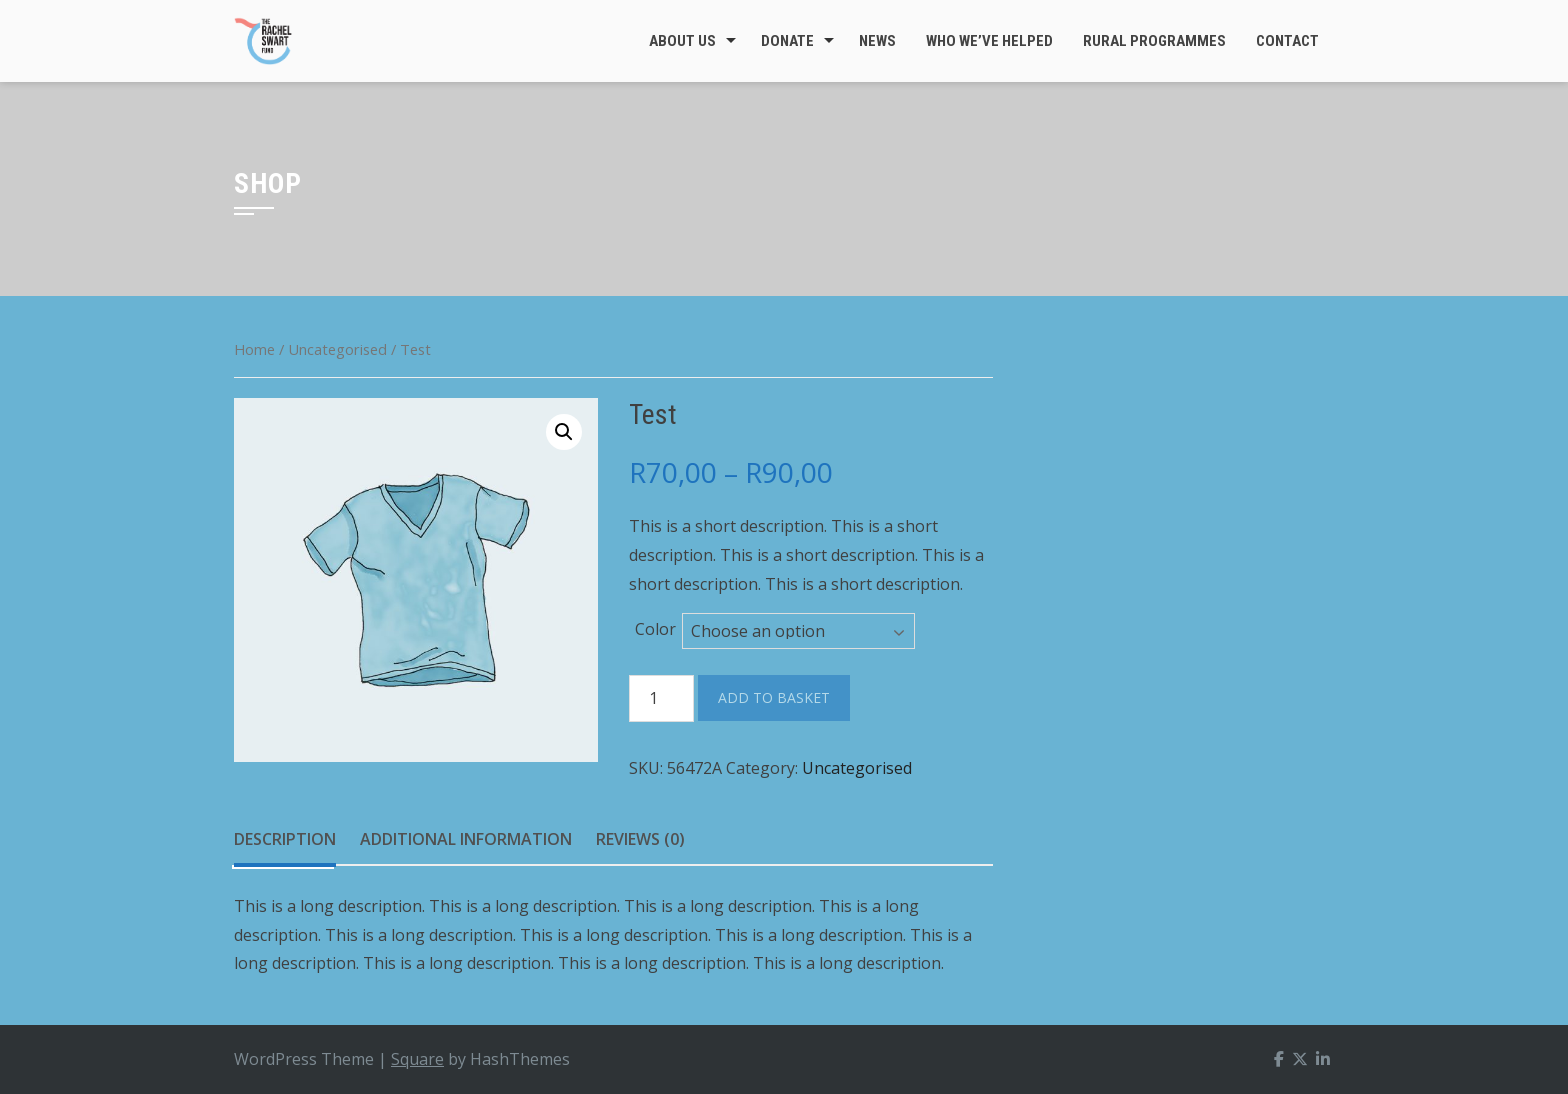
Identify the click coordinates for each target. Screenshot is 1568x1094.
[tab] (285, 839)
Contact (1287, 41)
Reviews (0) (640, 839)
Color (655, 629)
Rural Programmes (1154, 41)
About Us (682, 41)
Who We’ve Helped (989, 41)
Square (417, 1059)
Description (285, 839)
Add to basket (774, 697)
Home (254, 349)
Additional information (466, 839)
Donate (787, 41)
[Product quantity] (661, 698)
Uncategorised (337, 349)
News (877, 41)
